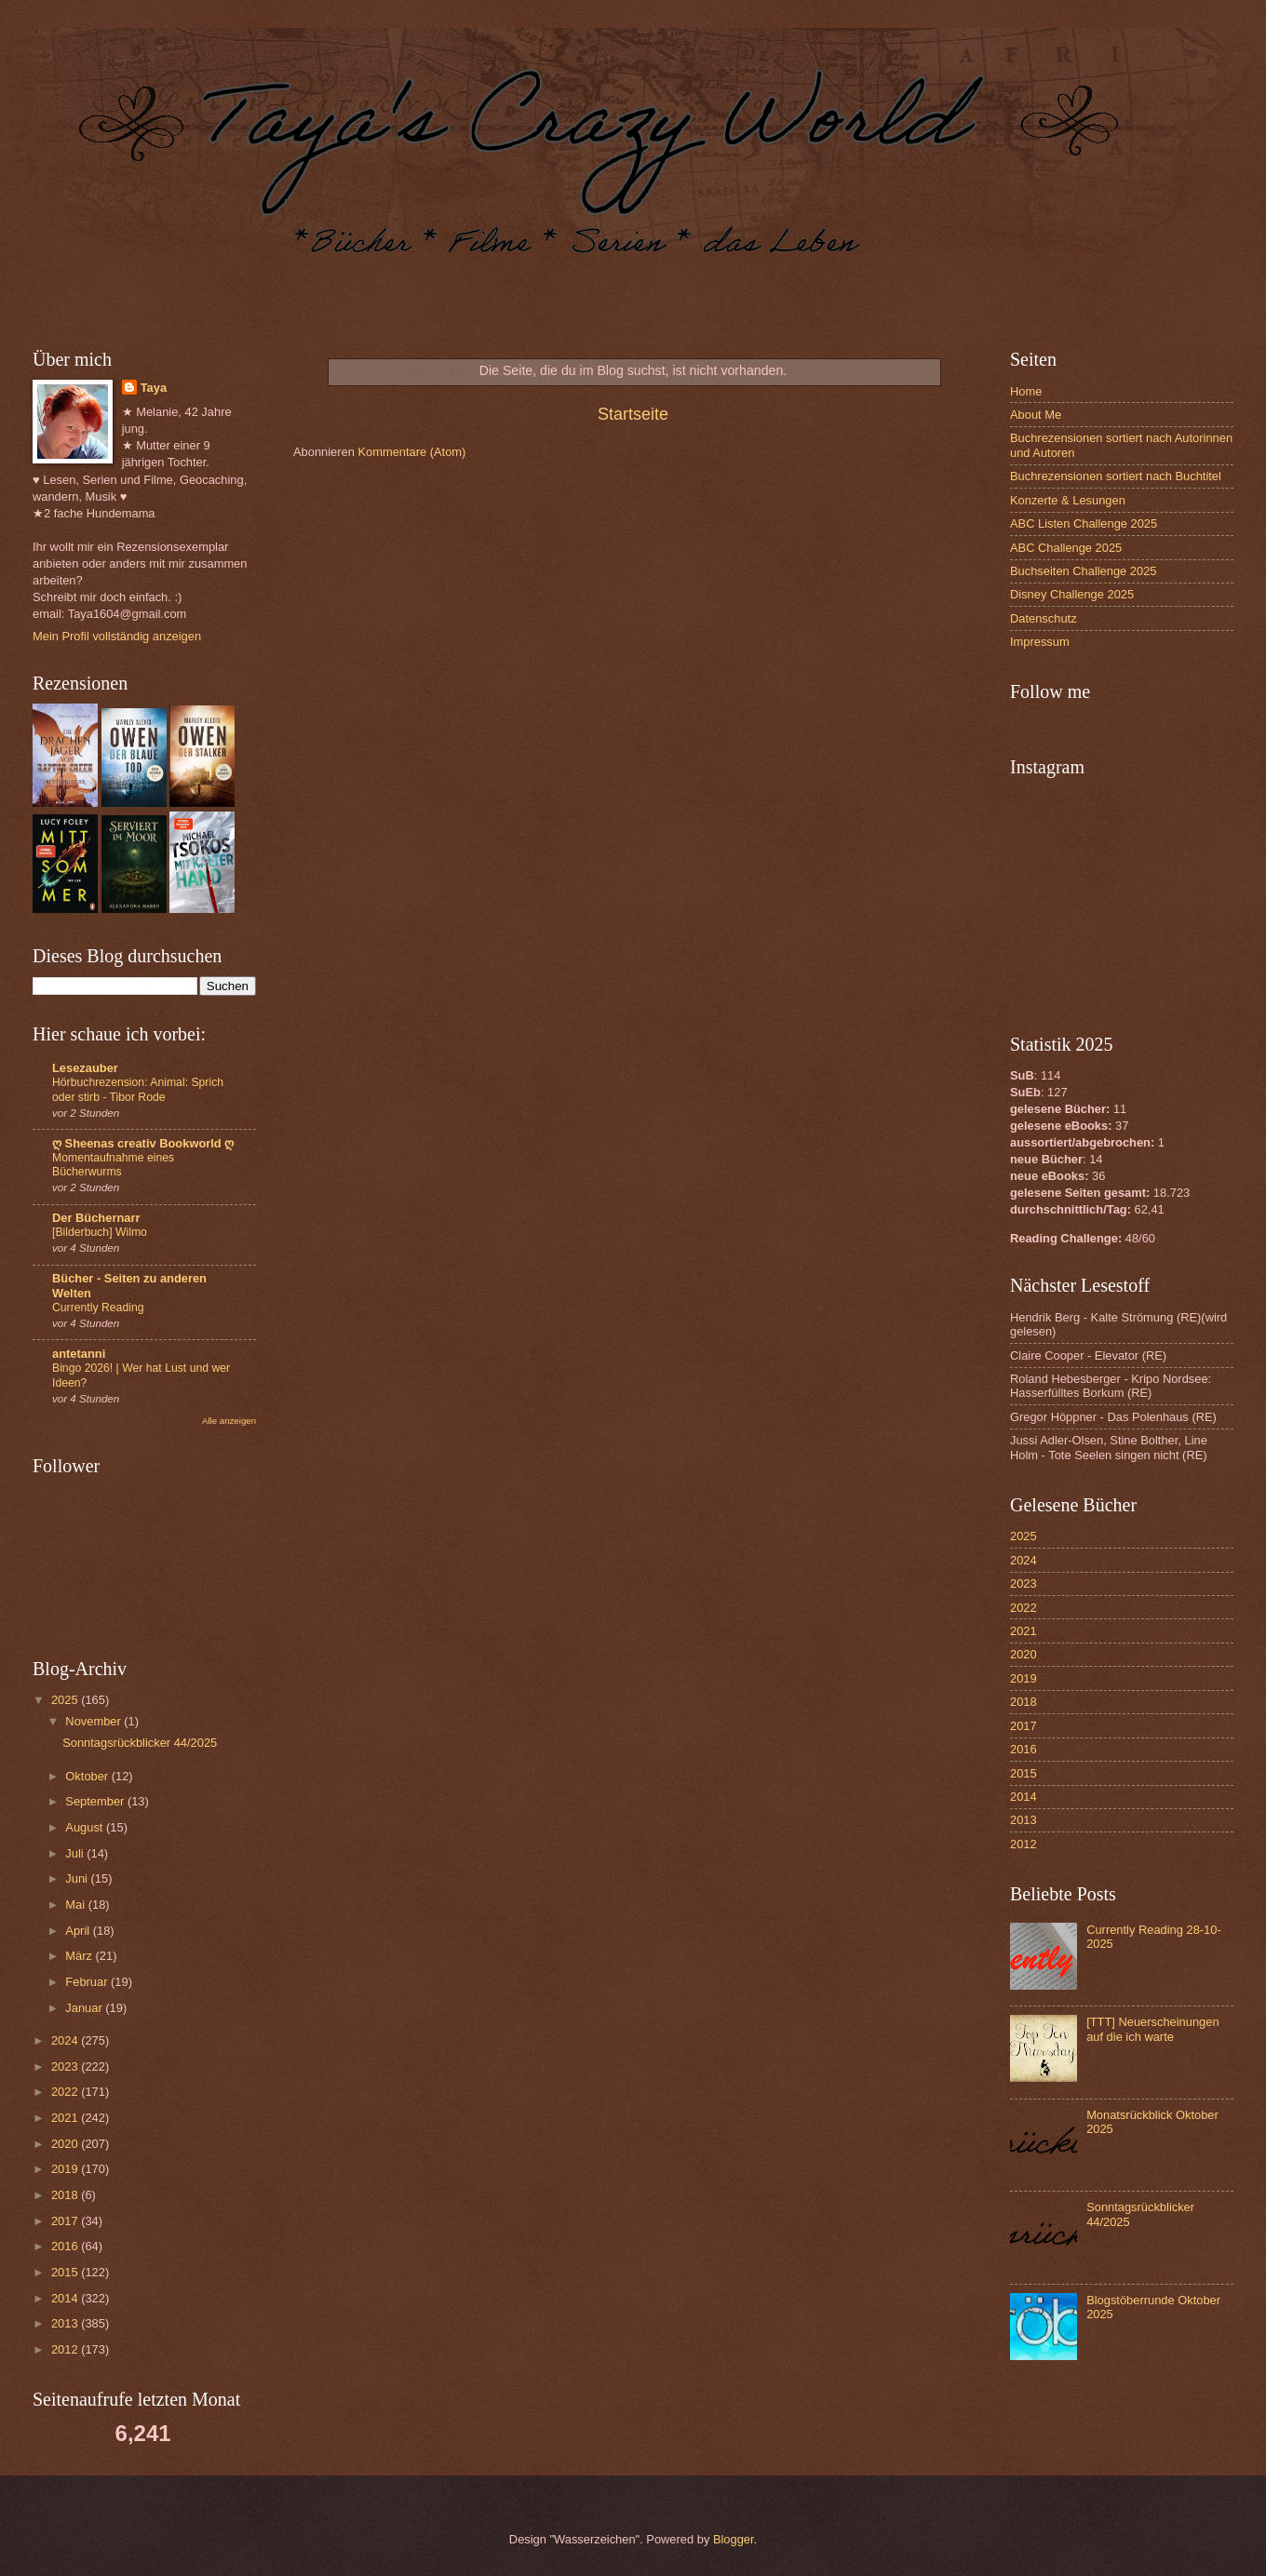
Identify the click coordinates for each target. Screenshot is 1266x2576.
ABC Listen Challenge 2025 (1083, 523)
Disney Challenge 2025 (1072, 594)
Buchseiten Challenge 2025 (1083, 571)
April (78, 1931)
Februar (88, 1982)
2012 (66, 2349)
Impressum (1040, 642)
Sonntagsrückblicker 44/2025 (139, 1743)
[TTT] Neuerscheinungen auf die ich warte (1152, 2029)
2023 (66, 2066)
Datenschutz (1043, 618)
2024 (66, 2040)
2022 (66, 2092)
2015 (66, 2272)
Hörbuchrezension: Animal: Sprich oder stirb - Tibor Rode (137, 1090)
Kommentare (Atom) (411, 452)
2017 (66, 2221)
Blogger (733, 2539)
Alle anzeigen (229, 1420)
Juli (76, 1853)
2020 (66, 2144)
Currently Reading (97, 1307)
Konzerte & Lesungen (1067, 500)
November (94, 1721)
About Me (1035, 415)
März (80, 1956)
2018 (66, 2195)
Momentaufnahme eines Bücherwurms (113, 1165)
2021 (66, 2118)
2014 (66, 2298)
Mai (76, 1905)
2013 (66, 2323)
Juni (77, 1878)
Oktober (88, 1776)
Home (1026, 391)
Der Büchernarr (96, 1218)
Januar (85, 2008)
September (96, 1801)
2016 (66, 2246)
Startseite (633, 414)
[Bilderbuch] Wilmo (99, 1232)
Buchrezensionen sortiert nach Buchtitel (1115, 476)
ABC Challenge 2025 (1066, 548)
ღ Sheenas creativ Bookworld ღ (143, 1143)
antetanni (78, 1354)
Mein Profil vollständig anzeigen (117, 636)
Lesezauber (85, 1068)
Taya (154, 388)
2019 (66, 2169)
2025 (66, 1700)
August (85, 1827)
